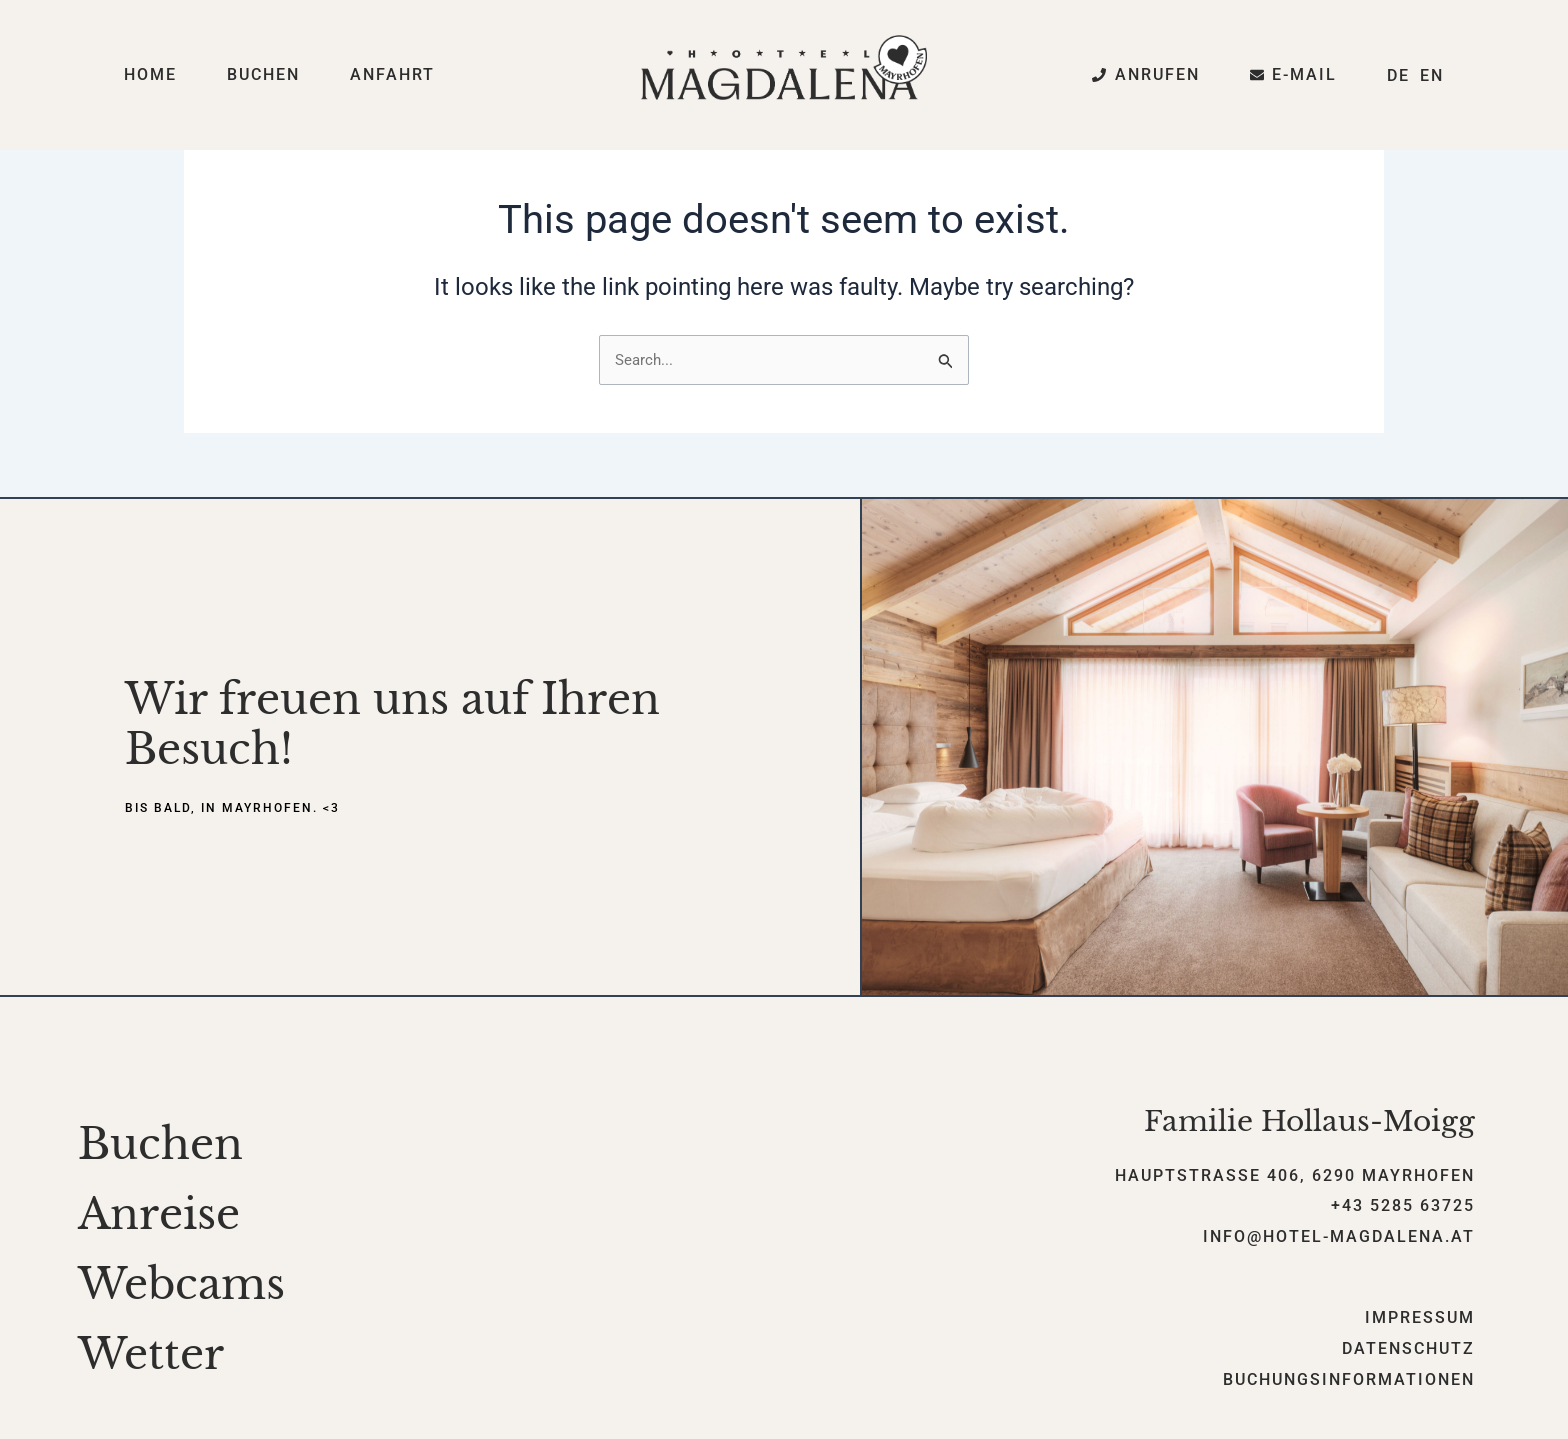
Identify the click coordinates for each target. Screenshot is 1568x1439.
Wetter (151, 1356)
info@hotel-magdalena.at (1339, 1238)
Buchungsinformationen (1349, 1381)
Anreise (159, 1216)
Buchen (263, 74)
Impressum (1420, 1319)
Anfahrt (392, 74)
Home (150, 74)
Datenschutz (1408, 1350)
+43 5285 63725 (1403, 1208)
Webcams (181, 1286)
